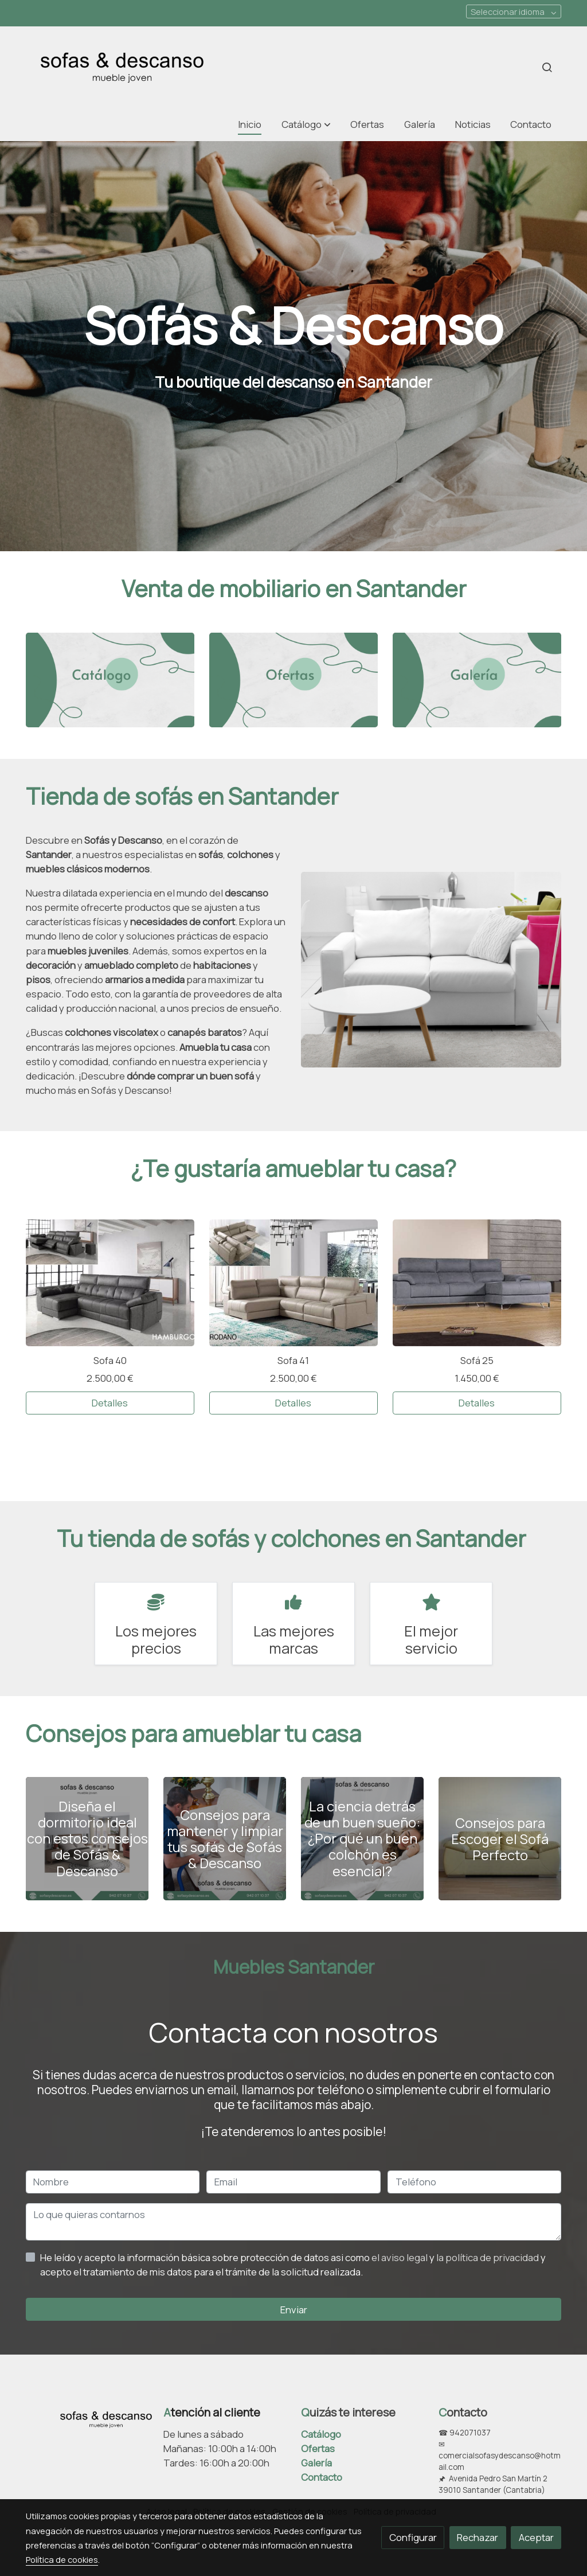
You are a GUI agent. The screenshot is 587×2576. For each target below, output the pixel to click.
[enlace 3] (477, 678)
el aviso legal (400, 2257)
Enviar (293, 2309)
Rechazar (477, 2537)
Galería (316, 2462)
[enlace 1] (110, 678)
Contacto (321, 2477)
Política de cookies (62, 2559)
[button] (306, 125)
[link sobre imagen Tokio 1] (477, 1282)
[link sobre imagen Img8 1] (110, 1282)
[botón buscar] (547, 67)
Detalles (110, 1402)
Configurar (413, 2537)
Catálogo (321, 2434)
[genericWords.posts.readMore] (87, 1837)
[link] (122, 67)
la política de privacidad (488, 2257)
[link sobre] (87, 2417)
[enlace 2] (293, 678)
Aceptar (536, 2537)
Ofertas (318, 2448)
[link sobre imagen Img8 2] (293, 1282)
